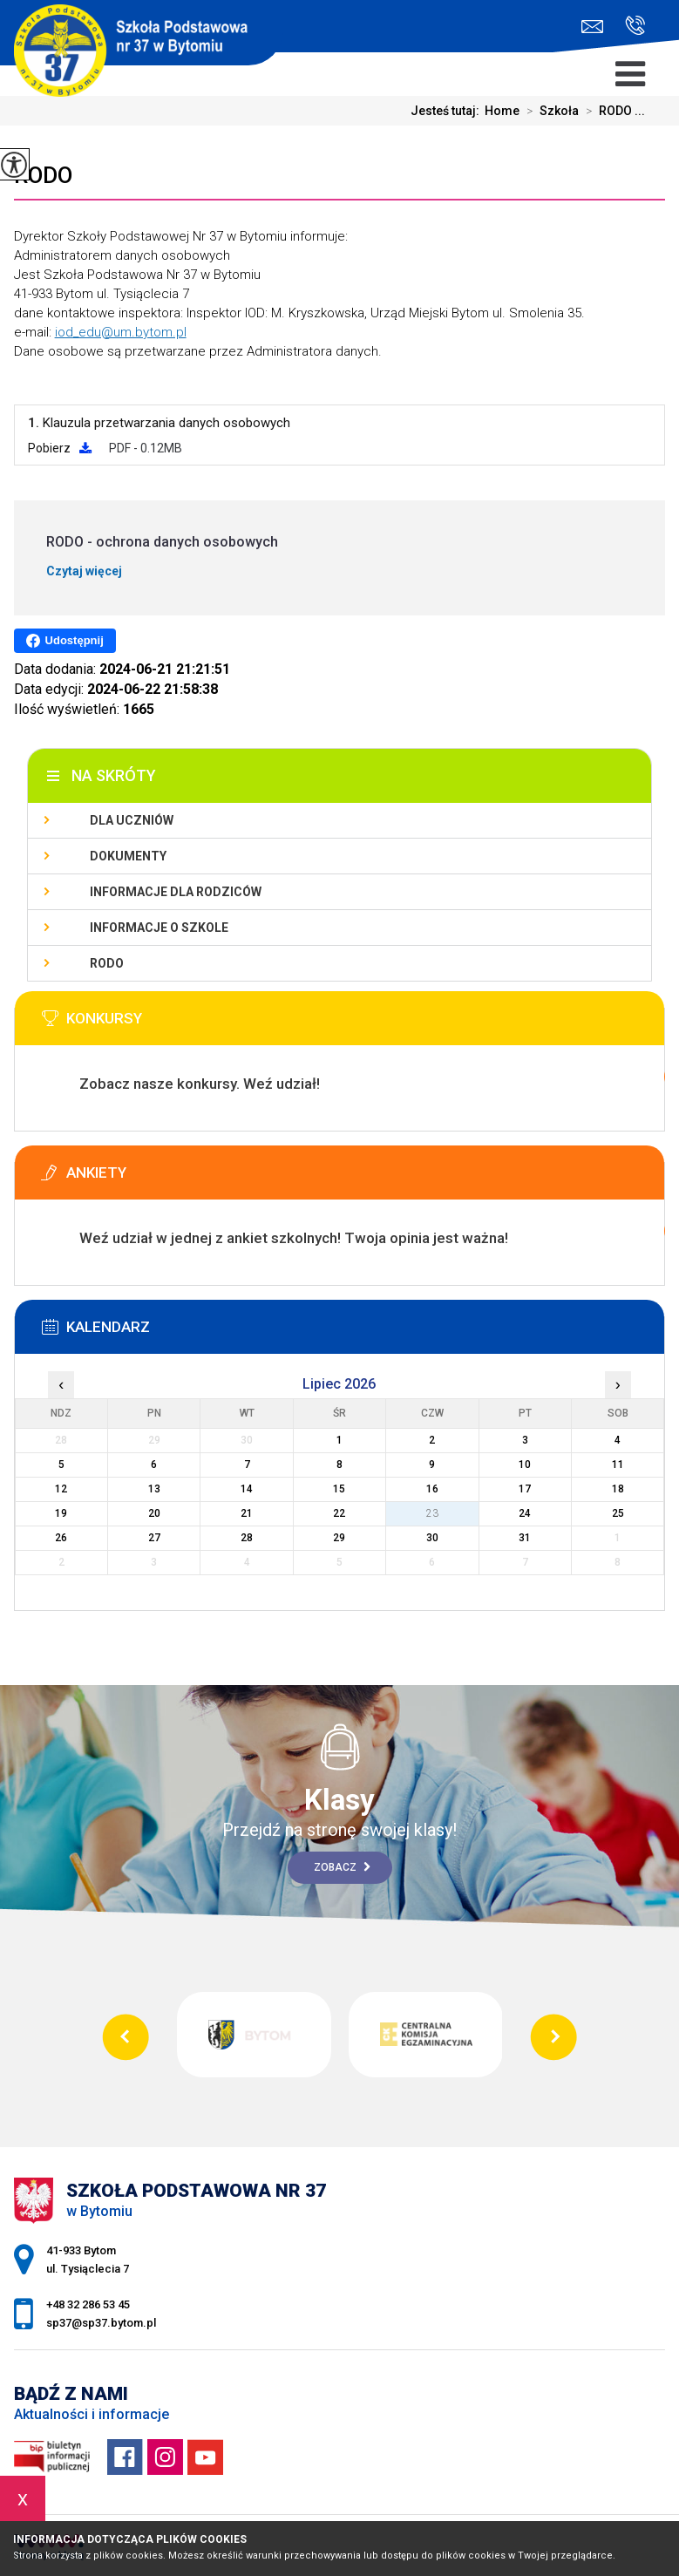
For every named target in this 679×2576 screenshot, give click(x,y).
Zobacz (342, 1867)
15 (339, 1489)
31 (525, 1538)
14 (247, 1489)
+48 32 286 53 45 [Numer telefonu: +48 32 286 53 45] (88, 2304)
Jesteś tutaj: (448, 111)
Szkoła (549, 111)
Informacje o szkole (159, 928)
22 (339, 1513)
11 (618, 1464)
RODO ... (612, 111)
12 (61, 1489)
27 (154, 1538)
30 (432, 1538)
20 (154, 1513)
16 (432, 1489)
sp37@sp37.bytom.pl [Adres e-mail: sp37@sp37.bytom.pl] (101, 2322)
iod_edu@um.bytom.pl (121, 332)
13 (154, 1489)
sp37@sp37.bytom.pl (592, 26)
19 (61, 1513)
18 (618, 1489)
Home (502, 111)
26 (61, 1538)
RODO (43, 175)
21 (247, 1513)
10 (525, 1464)
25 (618, 1513)
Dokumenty (128, 856)
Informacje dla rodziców (175, 892)
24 (525, 1513)
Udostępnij (65, 641)
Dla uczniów (131, 820)
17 (525, 1489)
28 (247, 1538)
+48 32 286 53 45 (635, 25)
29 (339, 1538)
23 (432, 1513)
